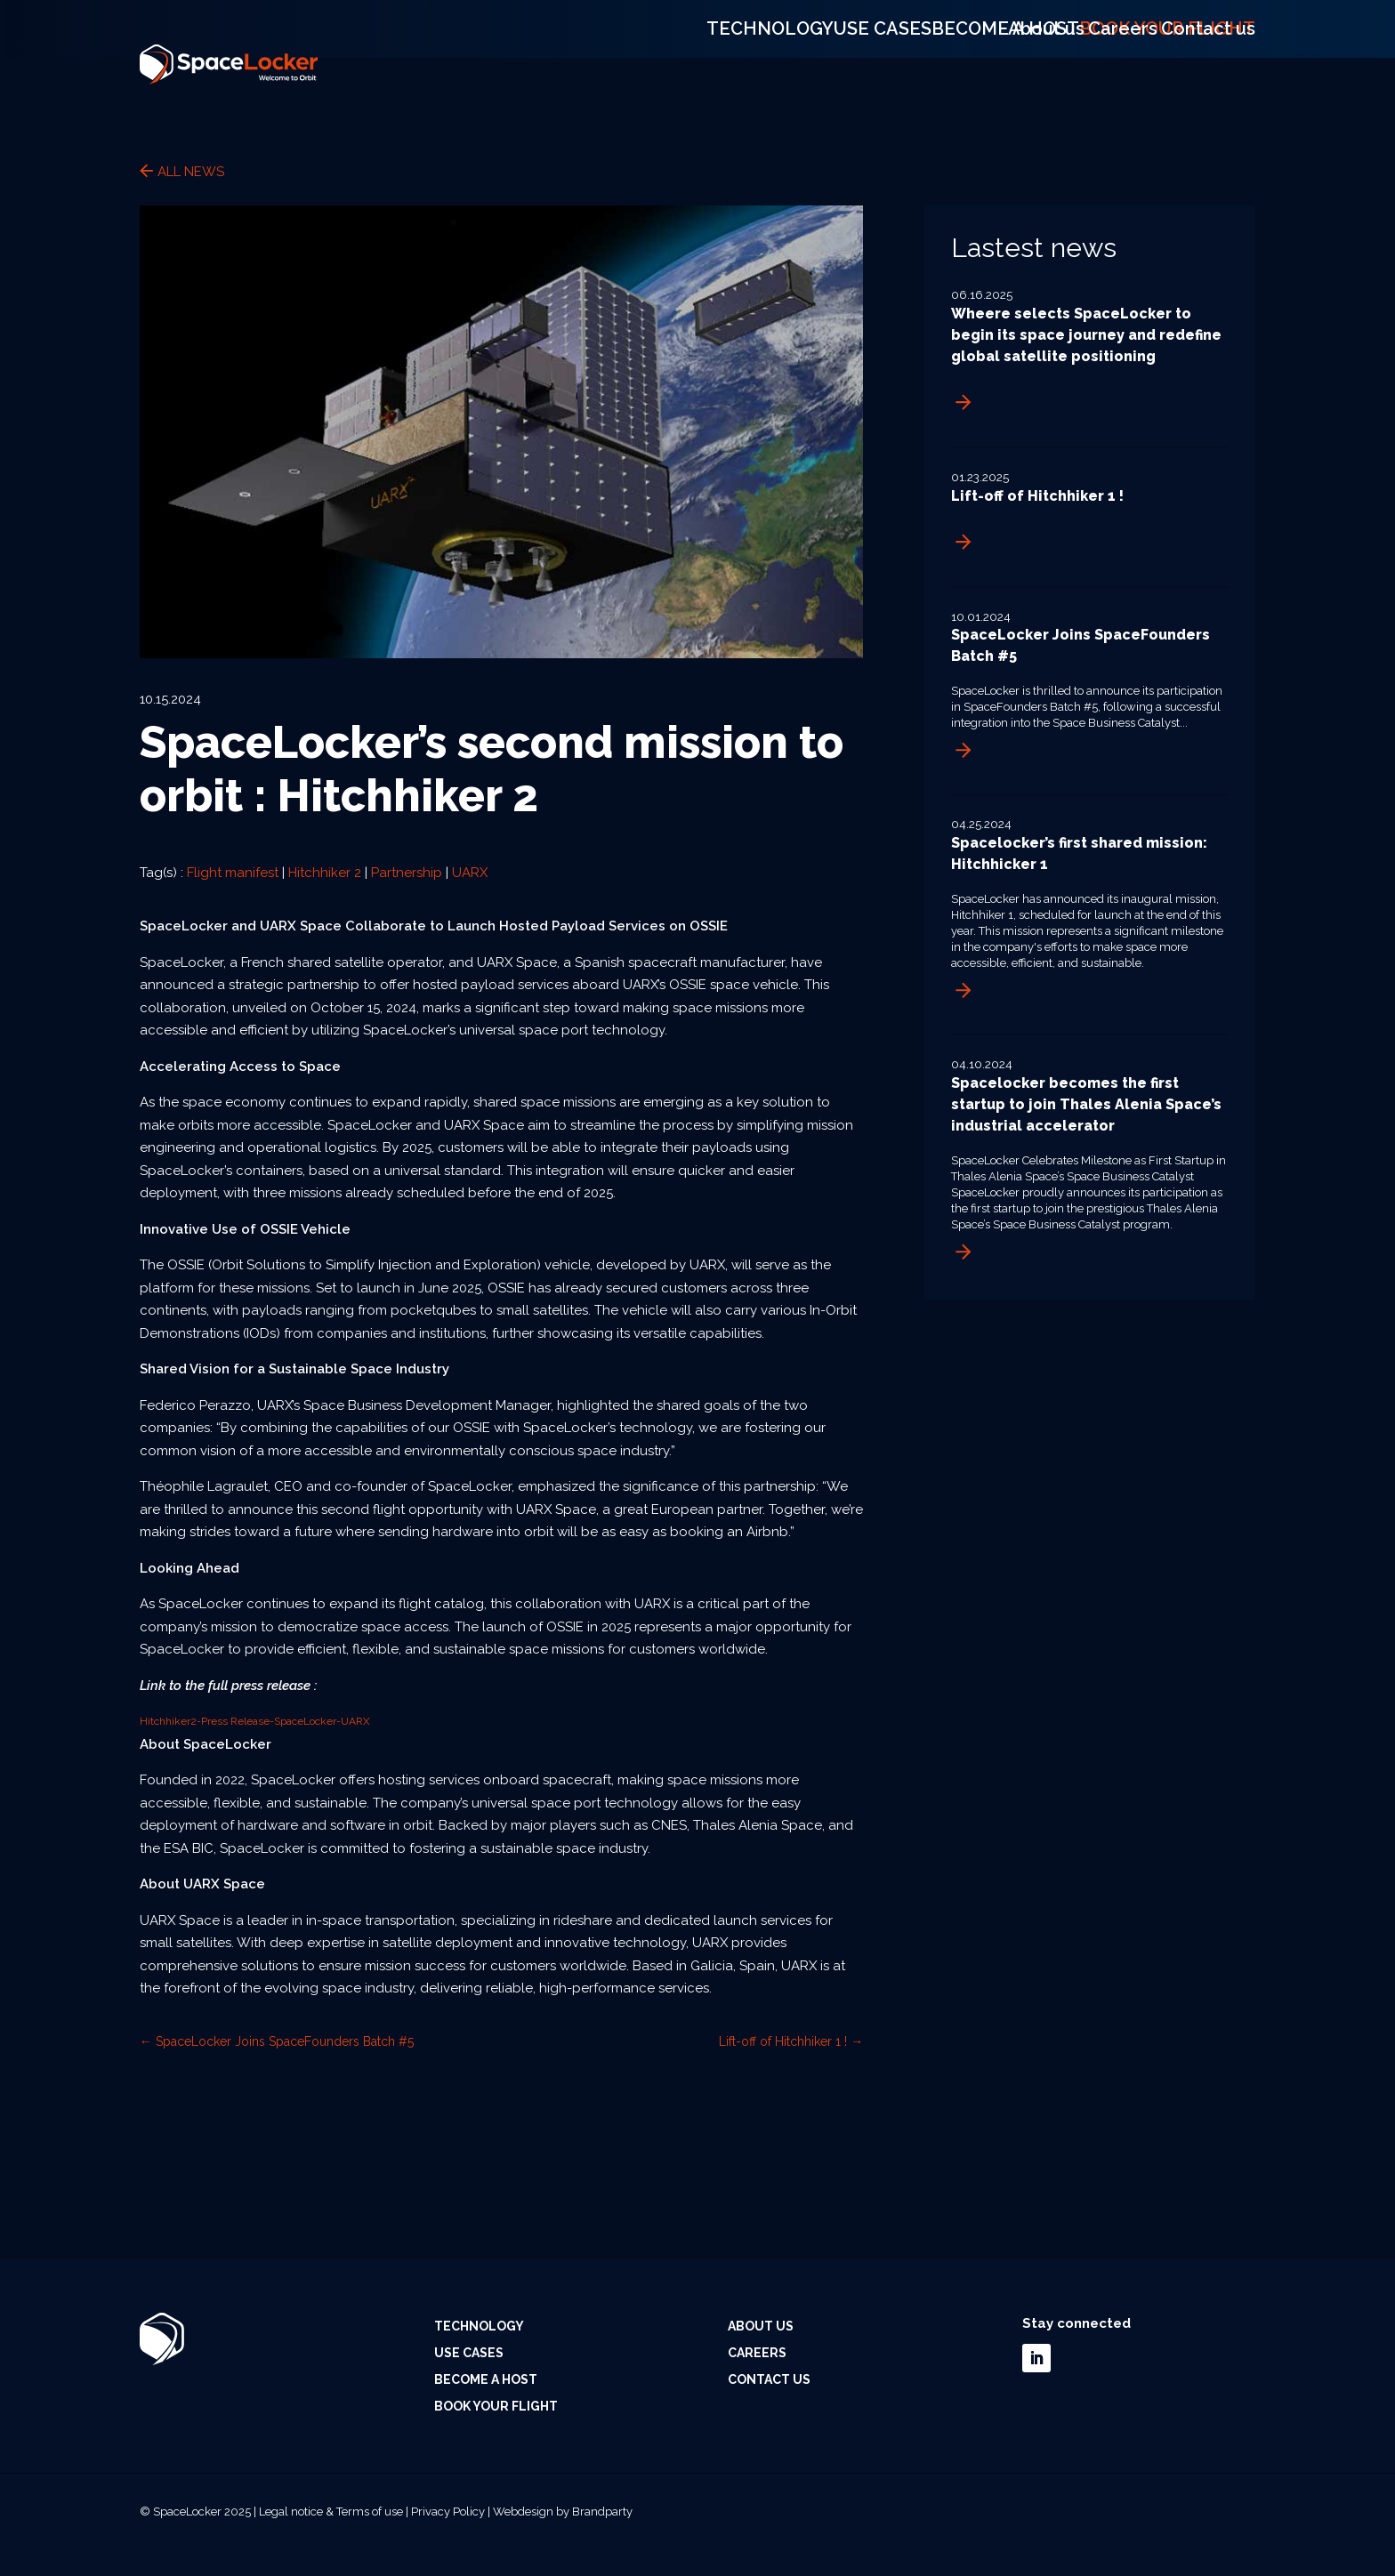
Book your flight (1187, 63)
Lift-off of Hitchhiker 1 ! (1037, 495)
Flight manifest (232, 873)
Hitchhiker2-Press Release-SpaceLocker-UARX (255, 1721)
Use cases (893, 63)
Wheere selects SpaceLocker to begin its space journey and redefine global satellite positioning (1086, 335)
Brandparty (602, 2511)
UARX (470, 873)
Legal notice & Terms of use (331, 2511)
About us (1053, 13)
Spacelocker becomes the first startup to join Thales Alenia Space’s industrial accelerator (1086, 1104)
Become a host (1026, 63)
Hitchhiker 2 (324, 873)
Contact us (1222, 13)
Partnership (406, 873)
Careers (1134, 13)
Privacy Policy (448, 2511)
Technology (769, 63)
